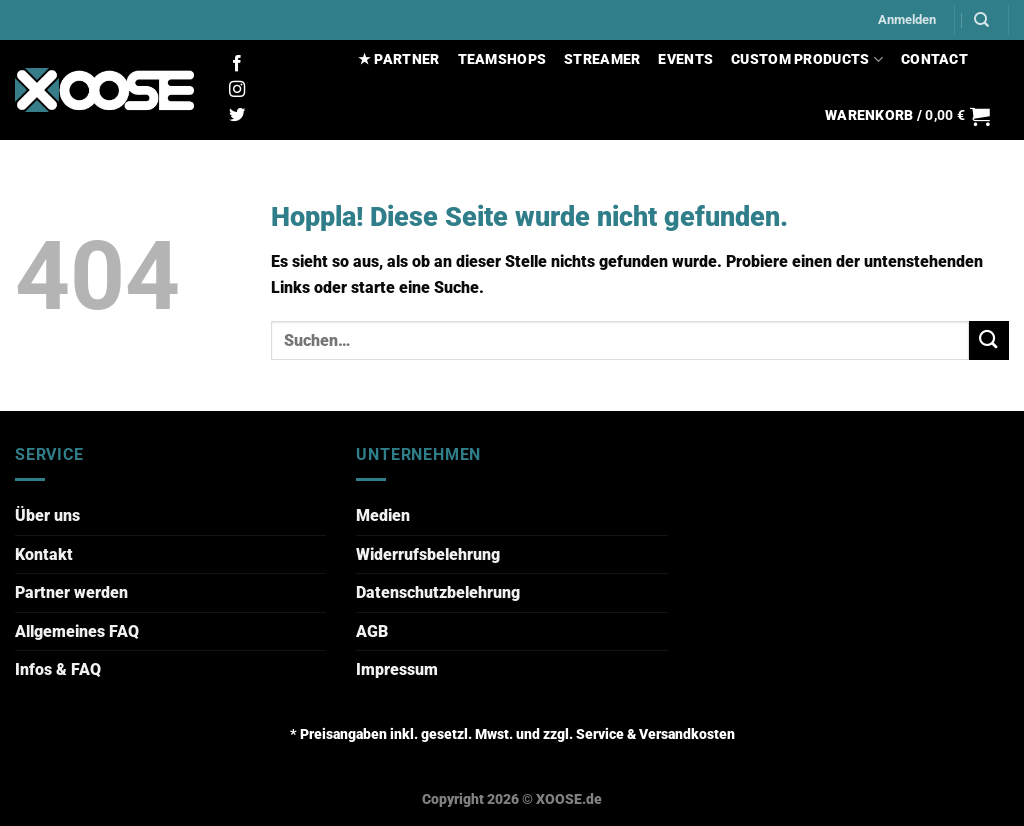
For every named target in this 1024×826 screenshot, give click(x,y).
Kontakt (44, 554)
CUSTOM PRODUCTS (807, 59)
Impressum (397, 669)
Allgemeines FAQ (77, 631)
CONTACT (934, 59)
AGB (372, 631)
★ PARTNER (399, 59)
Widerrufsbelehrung (428, 554)
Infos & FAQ (58, 669)
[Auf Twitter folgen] (237, 116)
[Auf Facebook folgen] (237, 64)
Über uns (47, 515)
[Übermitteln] (989, 340)
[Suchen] (981, 20)
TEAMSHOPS (502, 59)
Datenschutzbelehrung (438, 592)
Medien (383, 515)
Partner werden (71, 592)
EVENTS (685, 59)
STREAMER (602, 59)
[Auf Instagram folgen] (237, 90)
